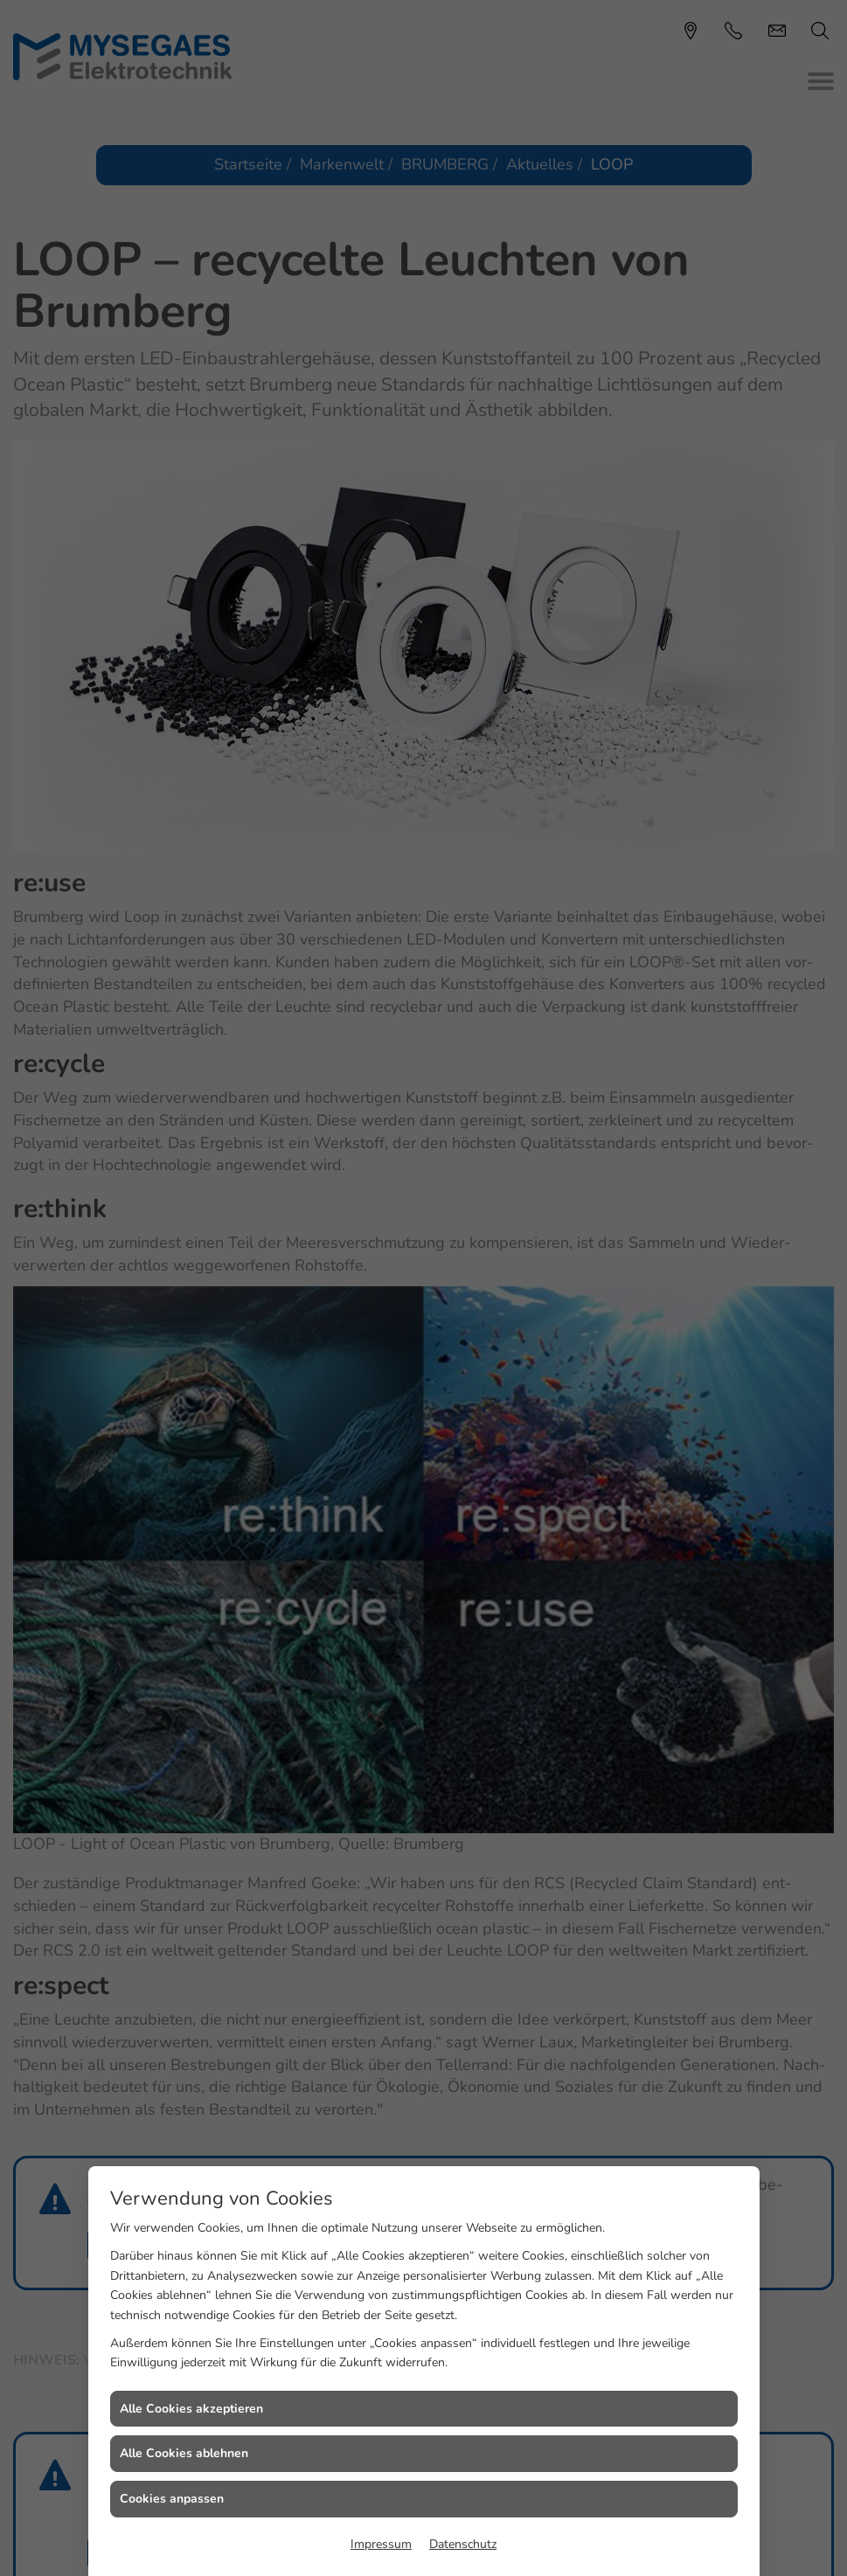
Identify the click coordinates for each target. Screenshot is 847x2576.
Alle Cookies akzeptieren (191, 2408)
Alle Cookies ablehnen (184, 2453)
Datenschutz (462, 2544)
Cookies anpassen (172, 2498)
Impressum (381, 2544)
